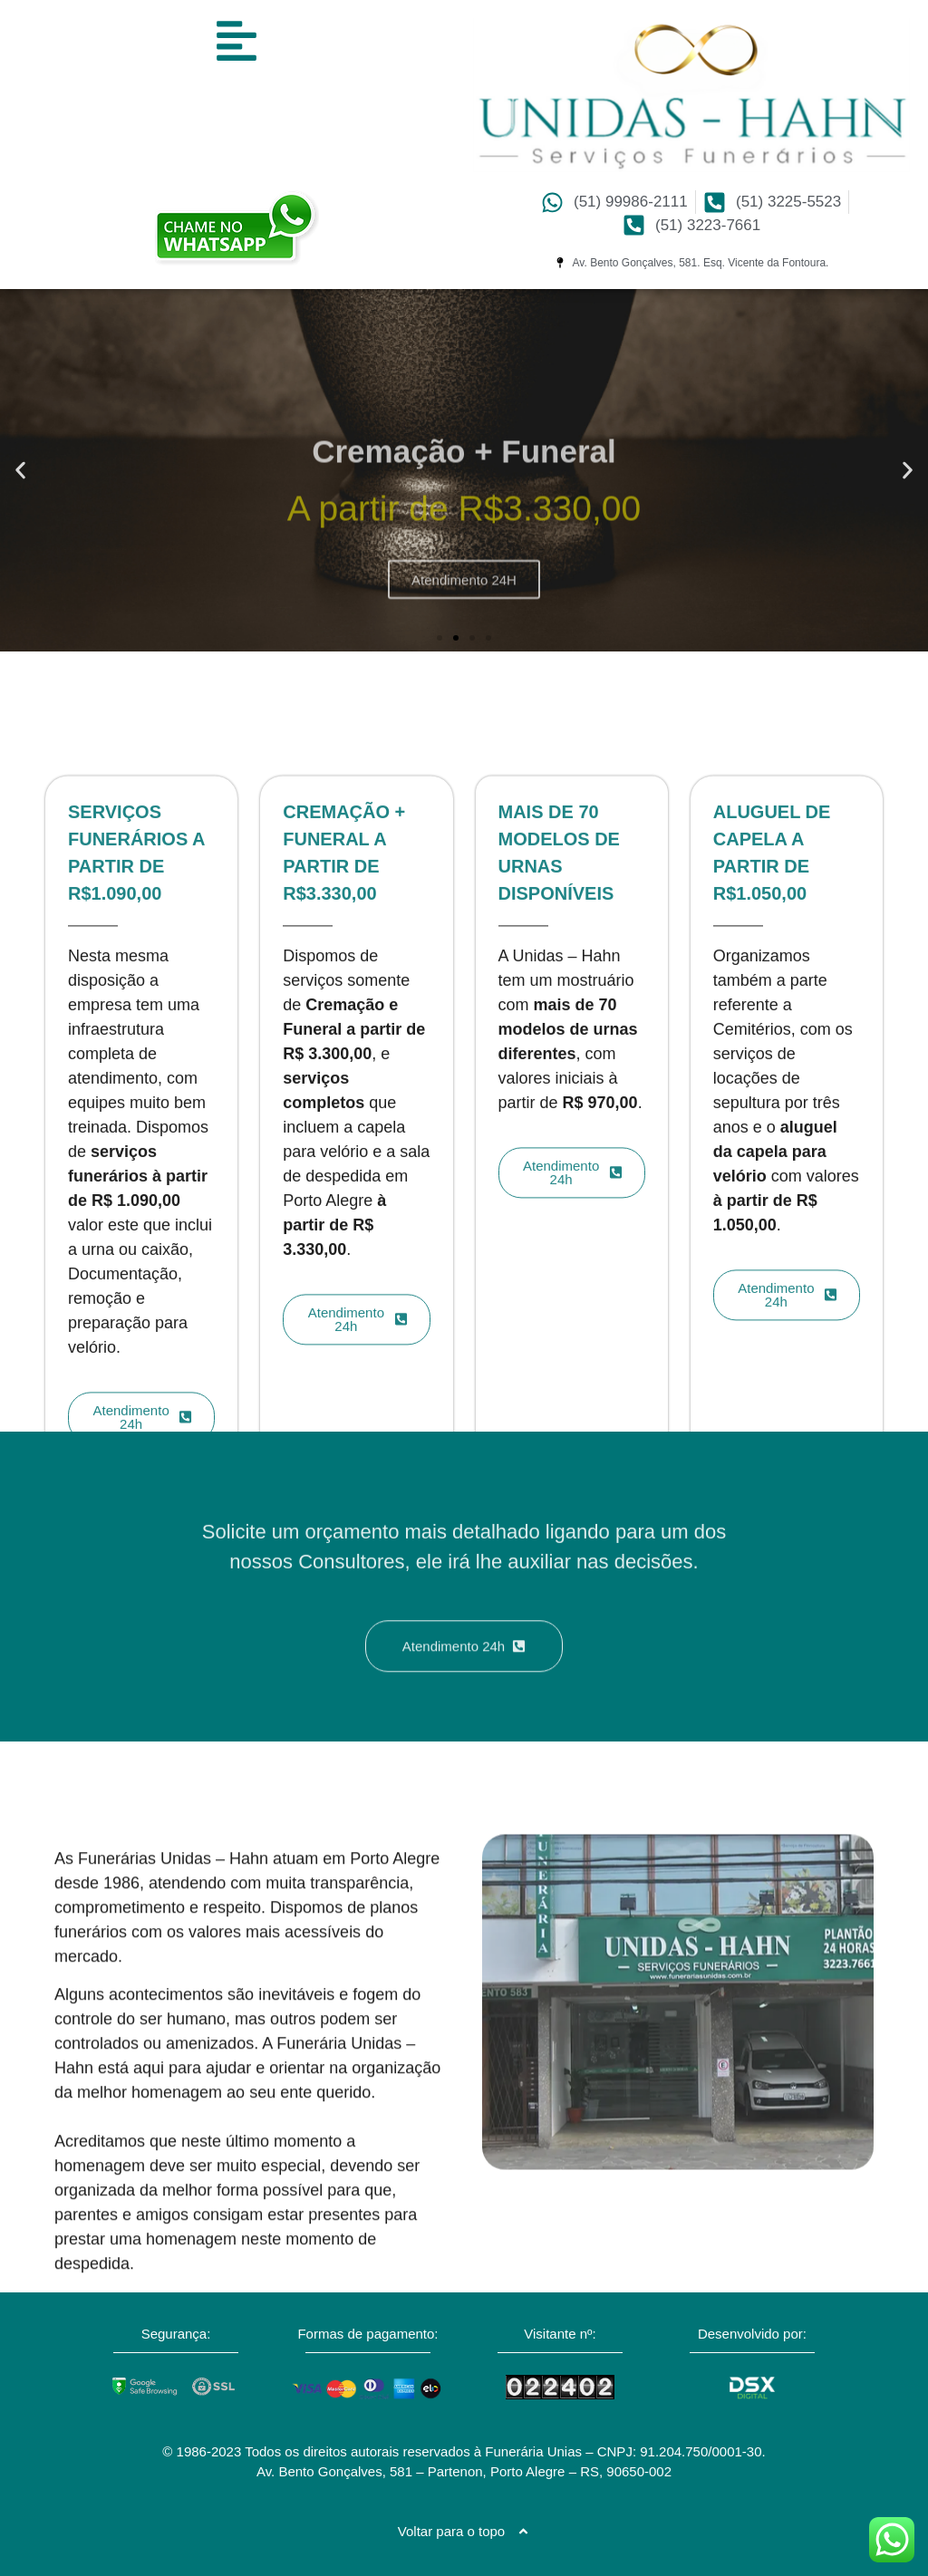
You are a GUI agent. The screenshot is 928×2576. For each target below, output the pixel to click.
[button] (20, 470)
